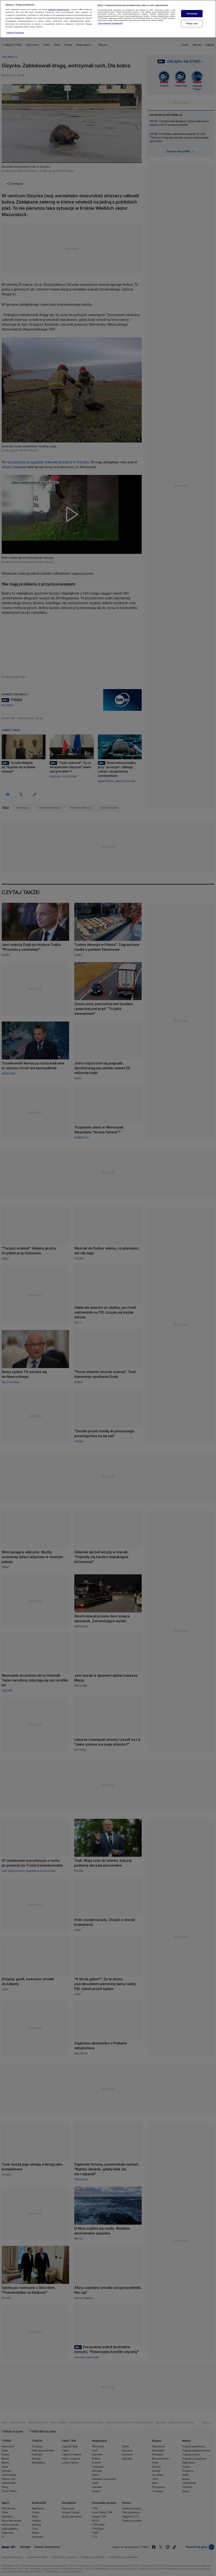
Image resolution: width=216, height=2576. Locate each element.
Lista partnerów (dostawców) (110, 23)
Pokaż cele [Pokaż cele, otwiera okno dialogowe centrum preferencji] (192, 23)
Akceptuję (191, 13)
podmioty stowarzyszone (58, 9)
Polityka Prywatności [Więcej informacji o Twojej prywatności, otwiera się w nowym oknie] (15, 33)
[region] (108, 19)
